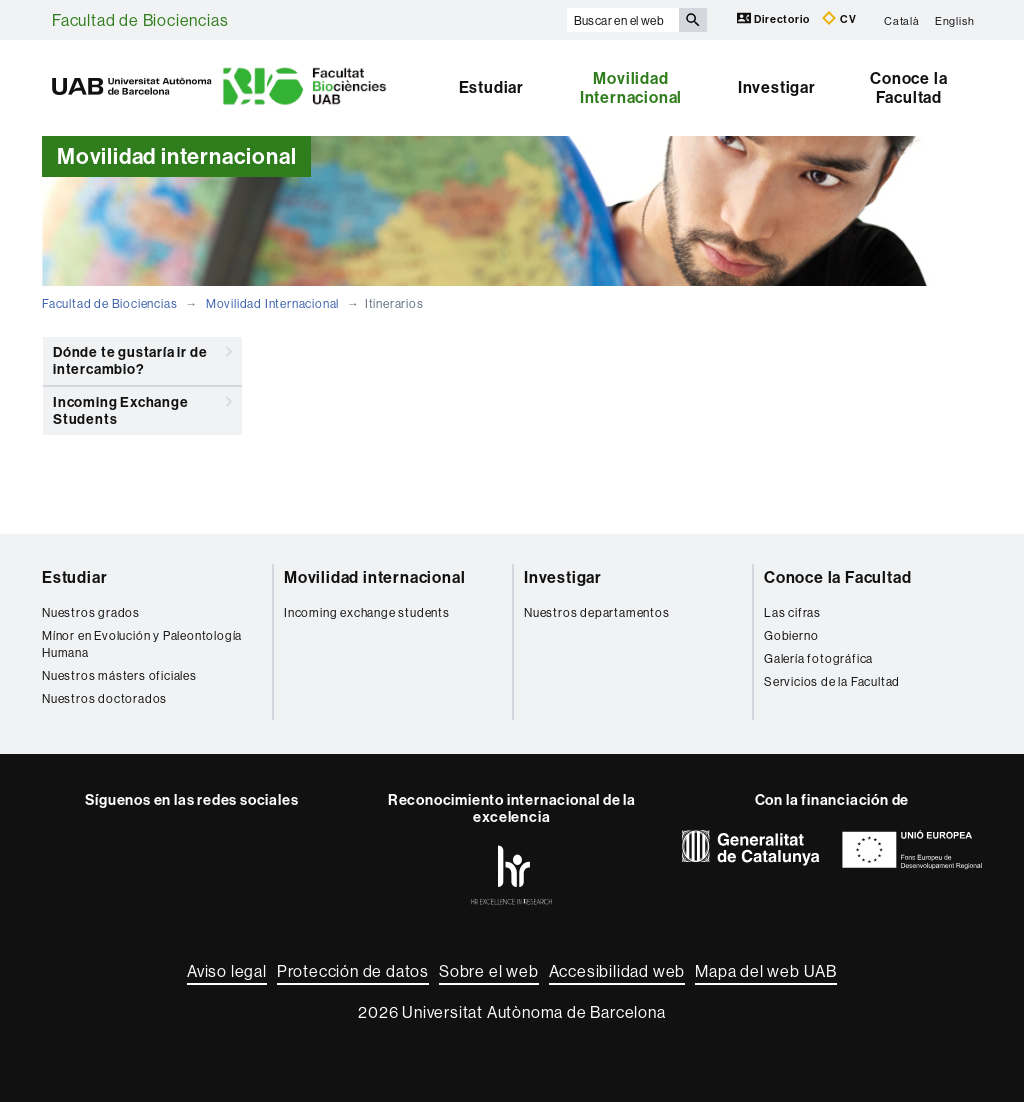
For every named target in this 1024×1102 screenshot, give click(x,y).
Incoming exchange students (367, 612)
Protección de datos (353, 971)
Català (902, 20)
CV (839, 18)
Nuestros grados (91, 612)
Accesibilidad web (617, 971)
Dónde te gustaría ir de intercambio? (142, 357)
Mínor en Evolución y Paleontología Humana (142, 644)
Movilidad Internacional (631, 88)
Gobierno (791, 635)
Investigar (777, 87)
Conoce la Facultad (908, 88)
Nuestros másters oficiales (119, 675)
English (955, 20)
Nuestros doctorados (104, 698)
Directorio (775, 18)
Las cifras (792, 612)
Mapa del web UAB (766, 971)
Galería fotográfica (818, 658)
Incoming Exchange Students (142, 407)
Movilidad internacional (374, 577)
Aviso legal (227, 971)
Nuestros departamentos (597, 612)
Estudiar (491, 87)
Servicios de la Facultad (832, 681)
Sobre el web (489, 971)
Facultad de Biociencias (140, 20)
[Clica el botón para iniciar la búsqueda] (693, 20)
